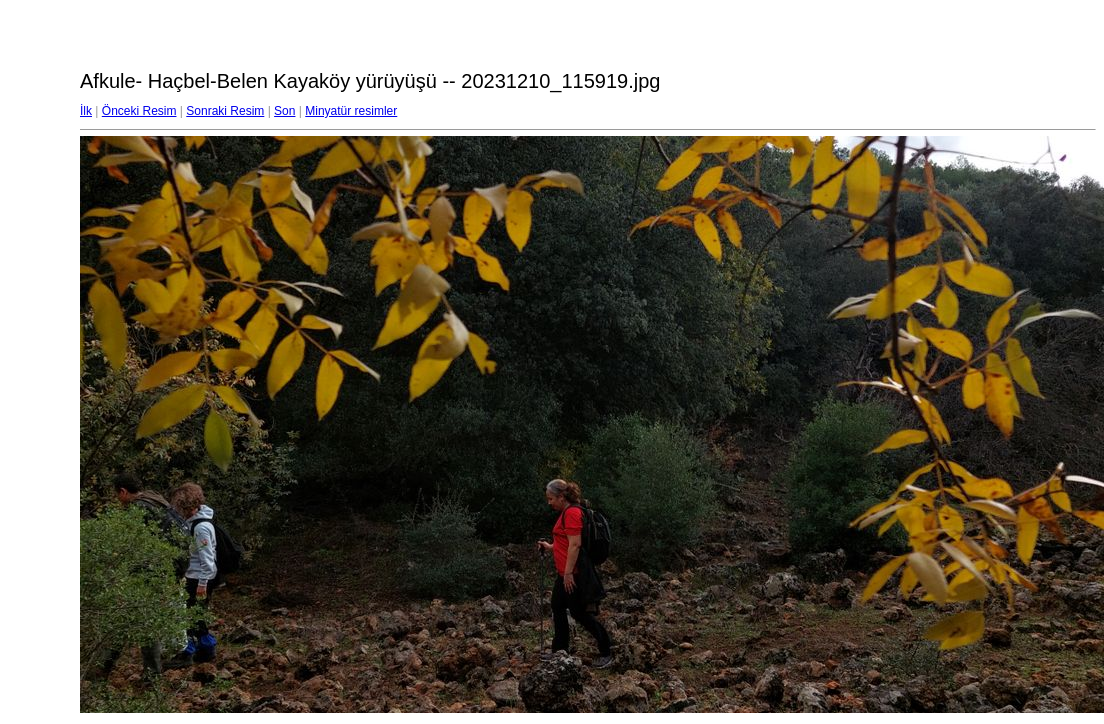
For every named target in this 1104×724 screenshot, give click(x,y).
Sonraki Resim (225, 111)
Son (284, 111)
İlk (86, 111)
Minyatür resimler (351, 111)
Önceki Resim (139, 111)
